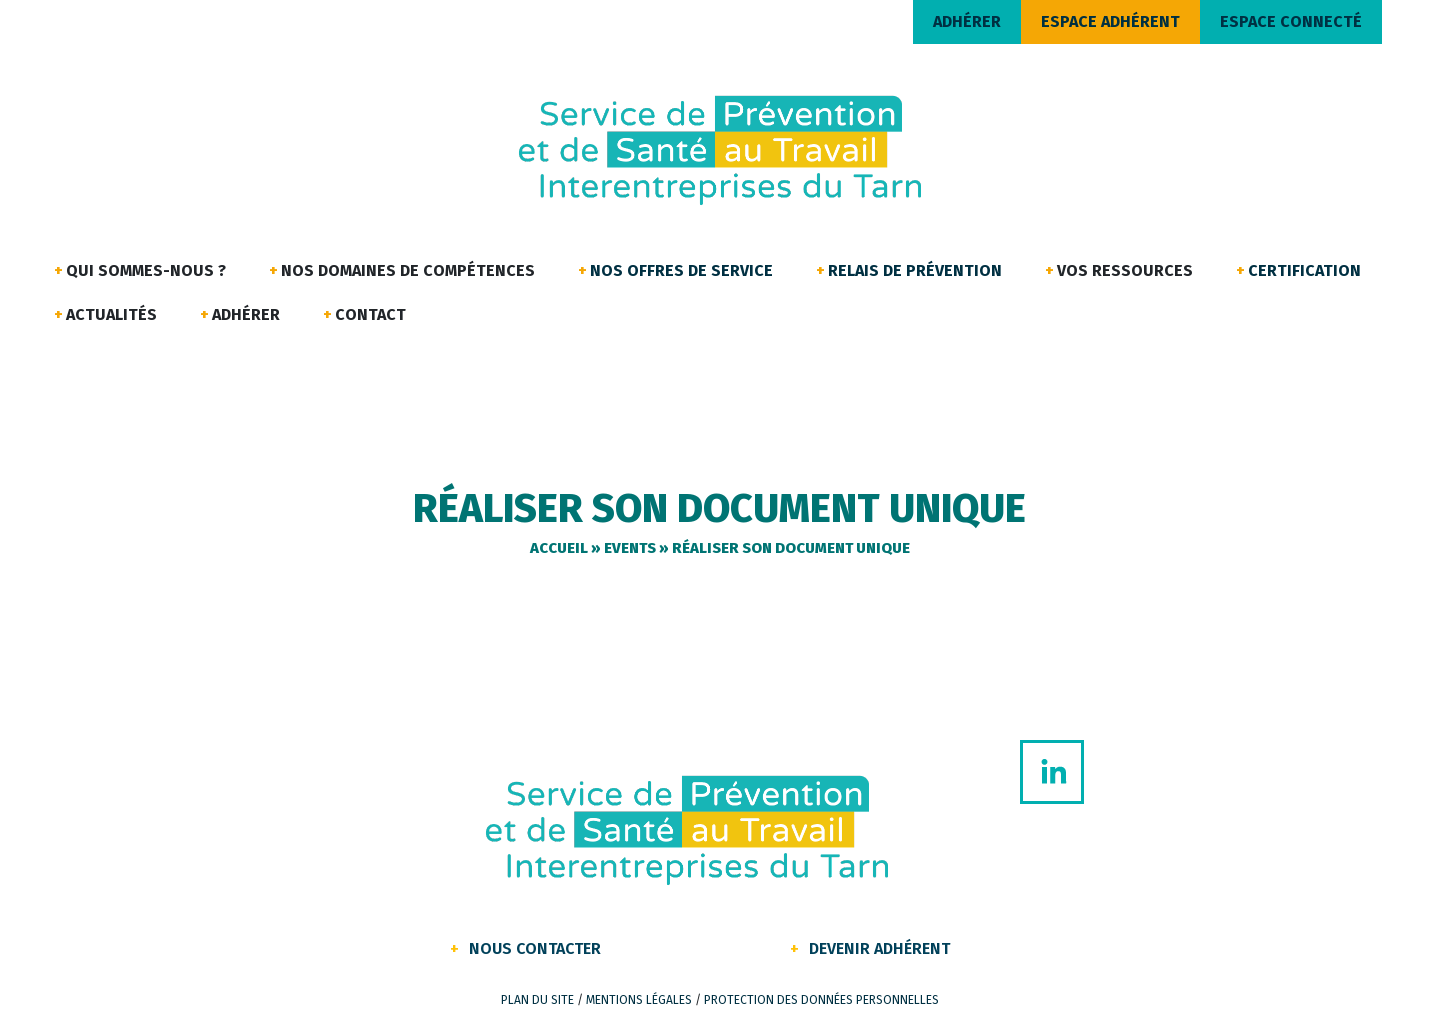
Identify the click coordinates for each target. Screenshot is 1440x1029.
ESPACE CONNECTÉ (1291, 21)
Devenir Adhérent (879, 948)
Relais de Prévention (915, 270)
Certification (1304, 270)
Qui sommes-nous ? (146, 270)
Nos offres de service (681, 270)
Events (630, 548)
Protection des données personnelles (821, 1000)
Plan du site (537, 1000)
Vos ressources (1125, 270)
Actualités (111, 314)
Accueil (559, 548)
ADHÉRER (967, 21)
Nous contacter (535, 948)
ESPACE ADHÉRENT (1110, 21)
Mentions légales (639, 1000)
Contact (370, 314)
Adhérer (246, 314)
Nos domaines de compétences (408, 270)
